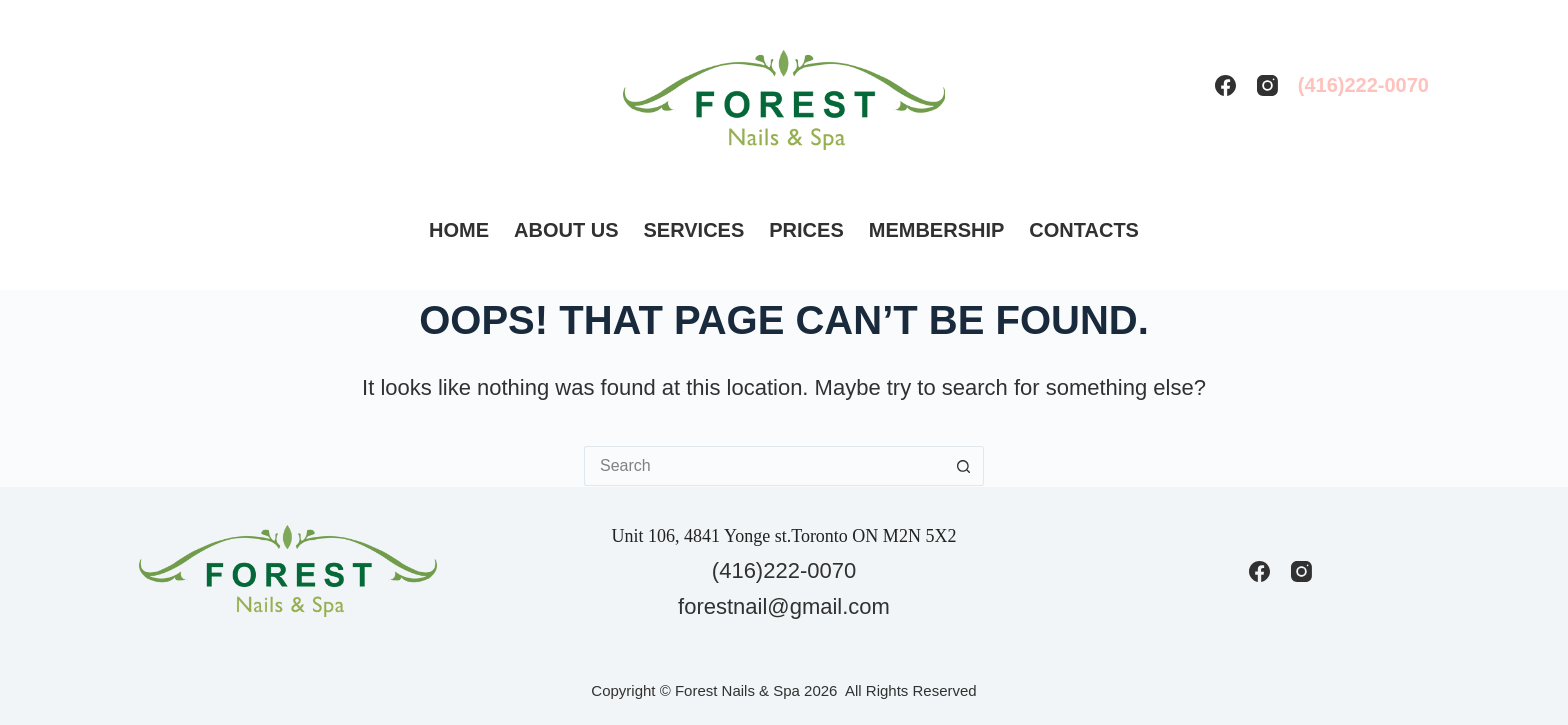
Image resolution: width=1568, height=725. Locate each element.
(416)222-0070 (1363, 85)
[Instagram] (1267, 85)
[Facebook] (1225, 85)
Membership (937, 230)
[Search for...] (764, 466)
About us (566, 230)
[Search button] (964, 466)
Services (694, 230)
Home (459, 230)
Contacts (1084, 230)
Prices (806, 230)
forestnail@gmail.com (784, 606)
